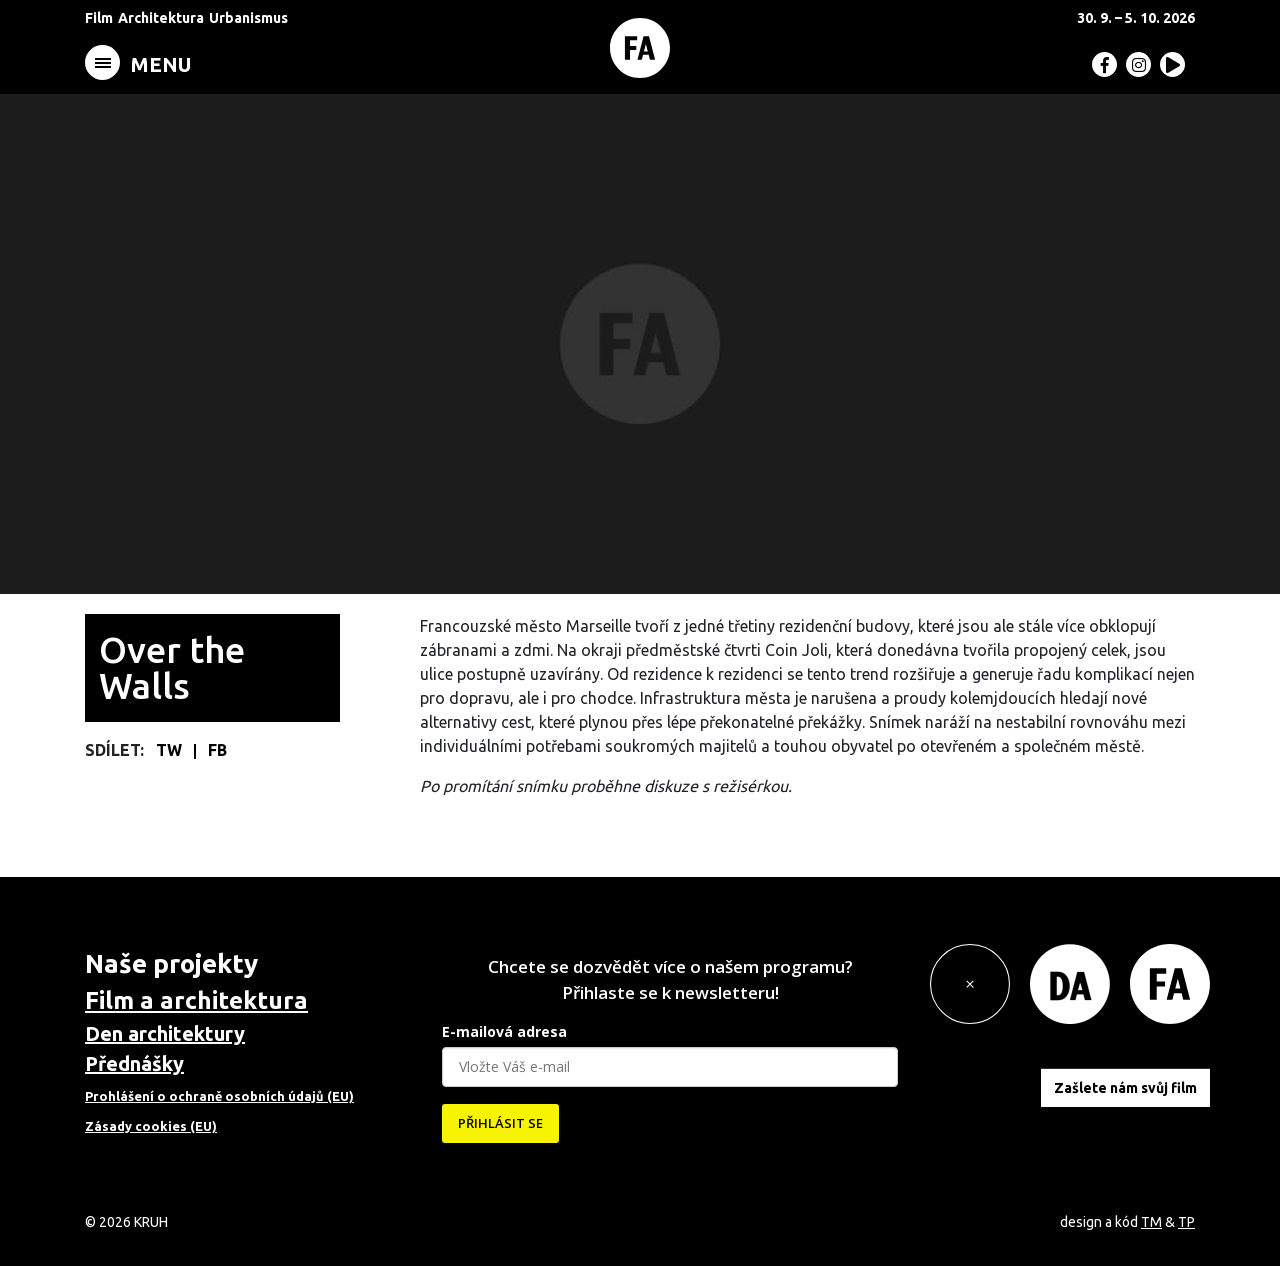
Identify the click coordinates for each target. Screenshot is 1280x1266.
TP (1186, 1222)
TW (171, 750)
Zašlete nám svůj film (1125, 1088)
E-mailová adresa (504, 1031)
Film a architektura (196, 1000)
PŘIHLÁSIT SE (500, 1123)
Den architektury (165, 1033)
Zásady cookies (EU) (151, 1126)
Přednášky (134, 1063)
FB (217, 750)
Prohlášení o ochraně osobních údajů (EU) (219, 1096)
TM (1151, 1222)
